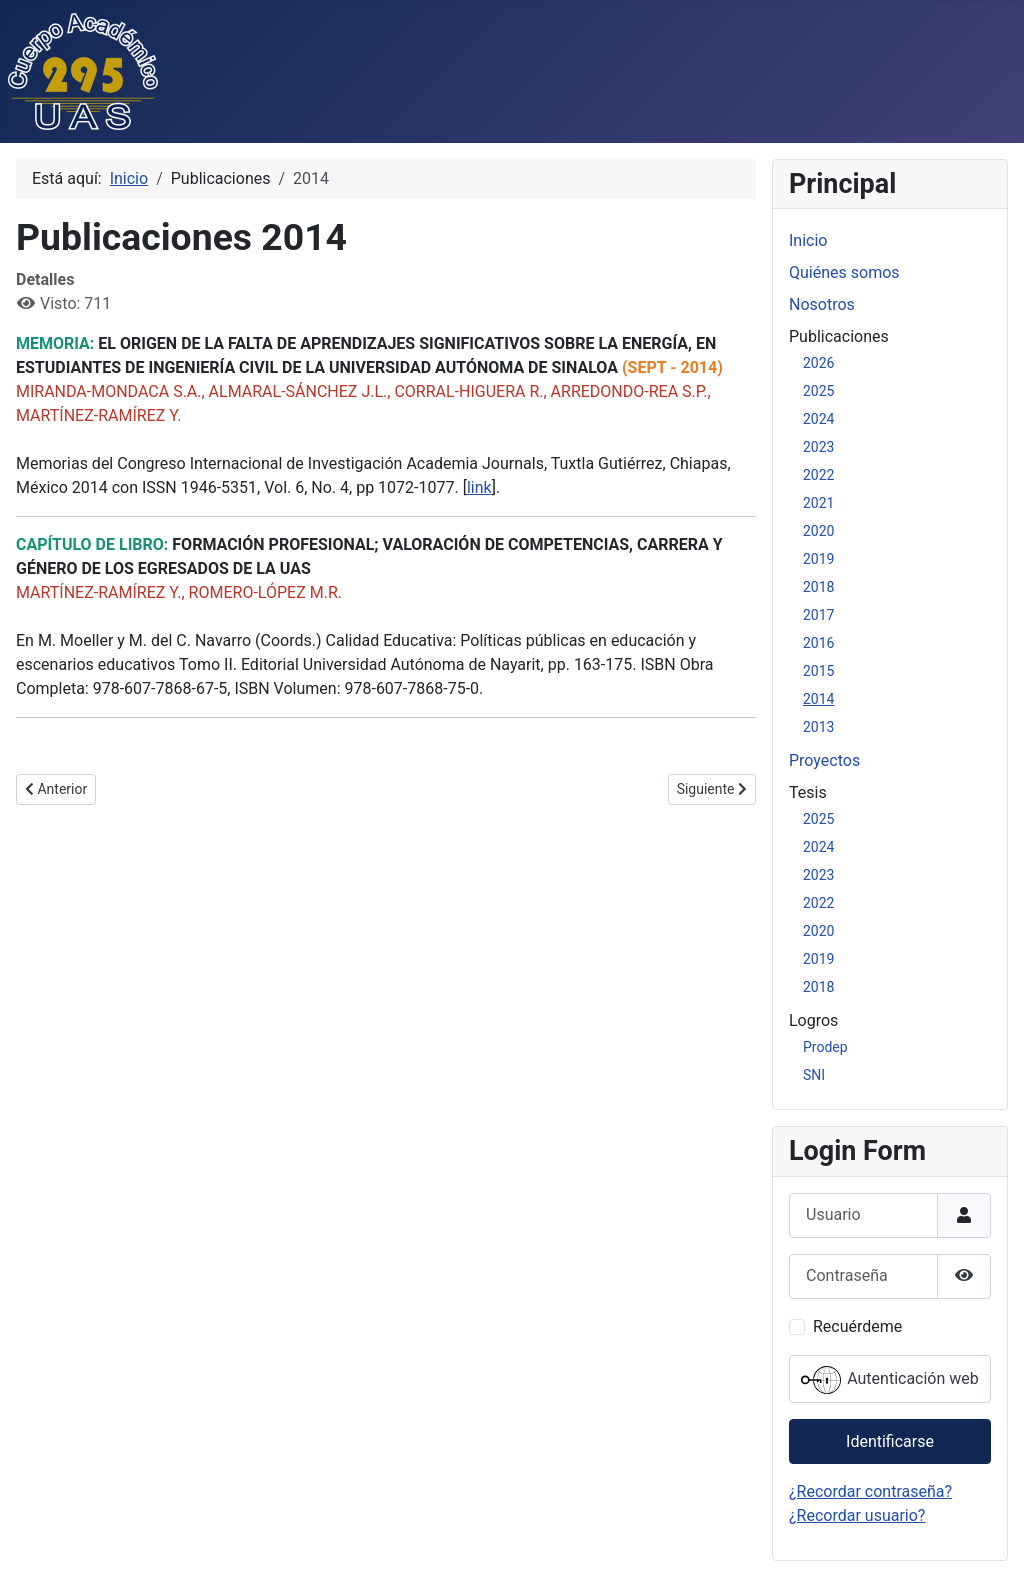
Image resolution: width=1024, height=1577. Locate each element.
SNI (814, 1075)
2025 (818, 391)
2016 (818, 643)
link (479, 487)
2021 (818, 503)
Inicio (808, 240)
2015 (818, 671)
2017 (818, 615)
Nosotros (822, 304)
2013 (818, 727)
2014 (818, 699)
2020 (818, 531)
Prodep (825, 1047)
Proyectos (824, 760)
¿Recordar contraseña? (870, 1491)
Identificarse (890, 1441)
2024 (818, 419)
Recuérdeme (857, 1326)
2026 (818, 363)
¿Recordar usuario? (857, 1515)
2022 (818, 475)
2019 (818, 559)
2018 (818, 587)
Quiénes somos (844, 272)
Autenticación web (890, 1380)
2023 (818, 447)
